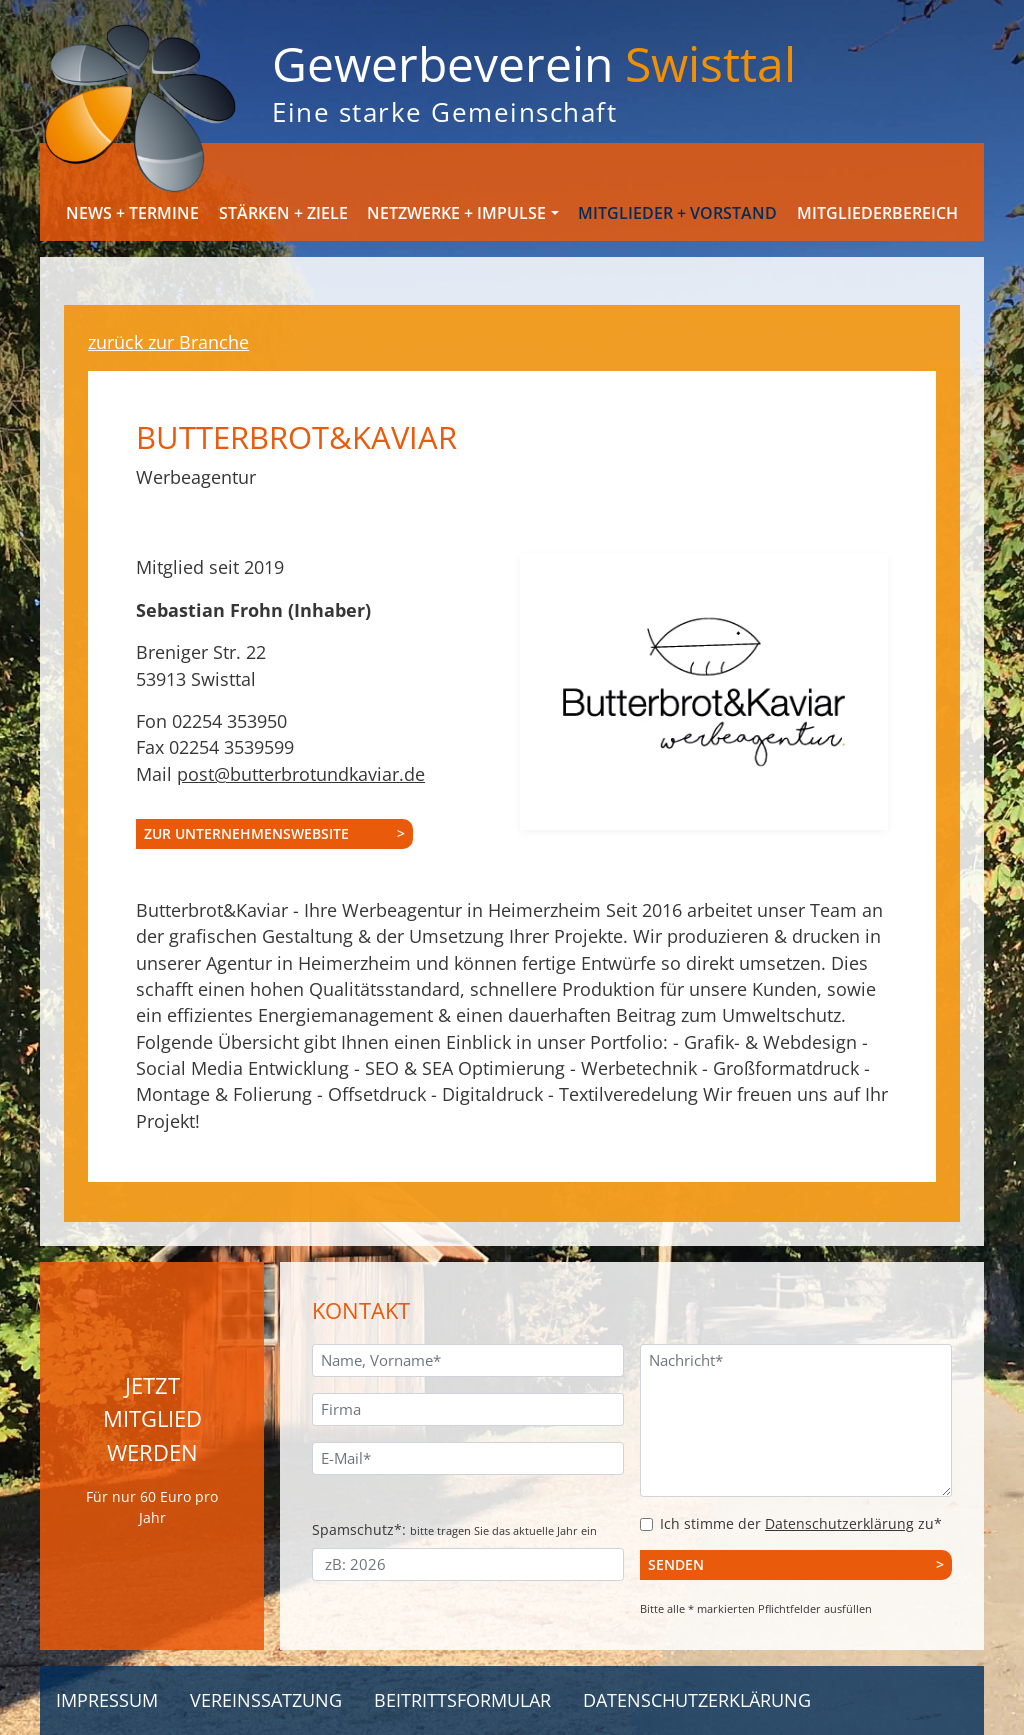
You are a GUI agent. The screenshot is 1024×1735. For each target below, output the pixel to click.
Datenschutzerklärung (839, 1523)
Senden (676, 1564)
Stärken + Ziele (283, 213)
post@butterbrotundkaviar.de (301, 774)
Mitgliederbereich (877, 213)
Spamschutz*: (454, 1529)
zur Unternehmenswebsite (246, 833)
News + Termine (132, 213)
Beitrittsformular (462, 1700)
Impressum (107, 1700)
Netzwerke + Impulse (456, 213)
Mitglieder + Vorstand (677, 213)
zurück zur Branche (168, 342)
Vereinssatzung (266, 1700)
